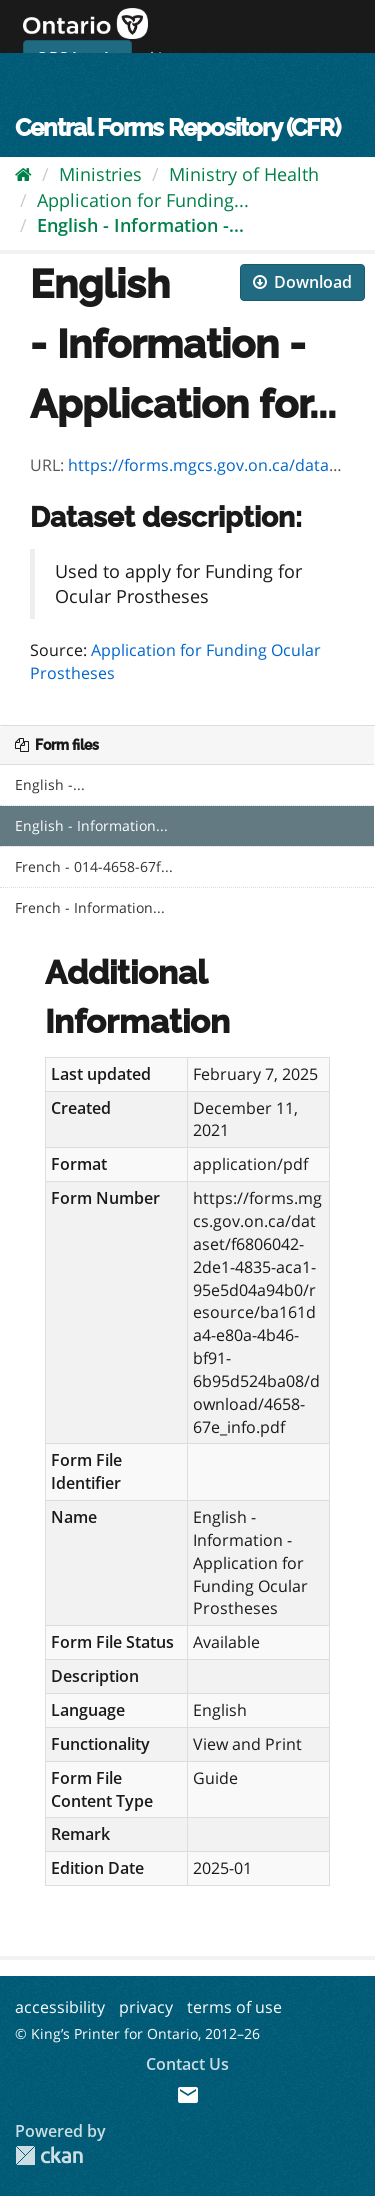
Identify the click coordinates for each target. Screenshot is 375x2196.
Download (302, 282)
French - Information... (90, 907)
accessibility (60, 2007)
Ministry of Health (244, 174)
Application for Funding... (143, 200)
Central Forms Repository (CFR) (177, 127)
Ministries (100, 174)
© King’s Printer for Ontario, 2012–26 (137, 2033)
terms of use (234, 2007)
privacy (146, 2007)
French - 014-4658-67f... (94, 866)
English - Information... (91, 825)
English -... (50, 784)
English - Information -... (140, 225)
